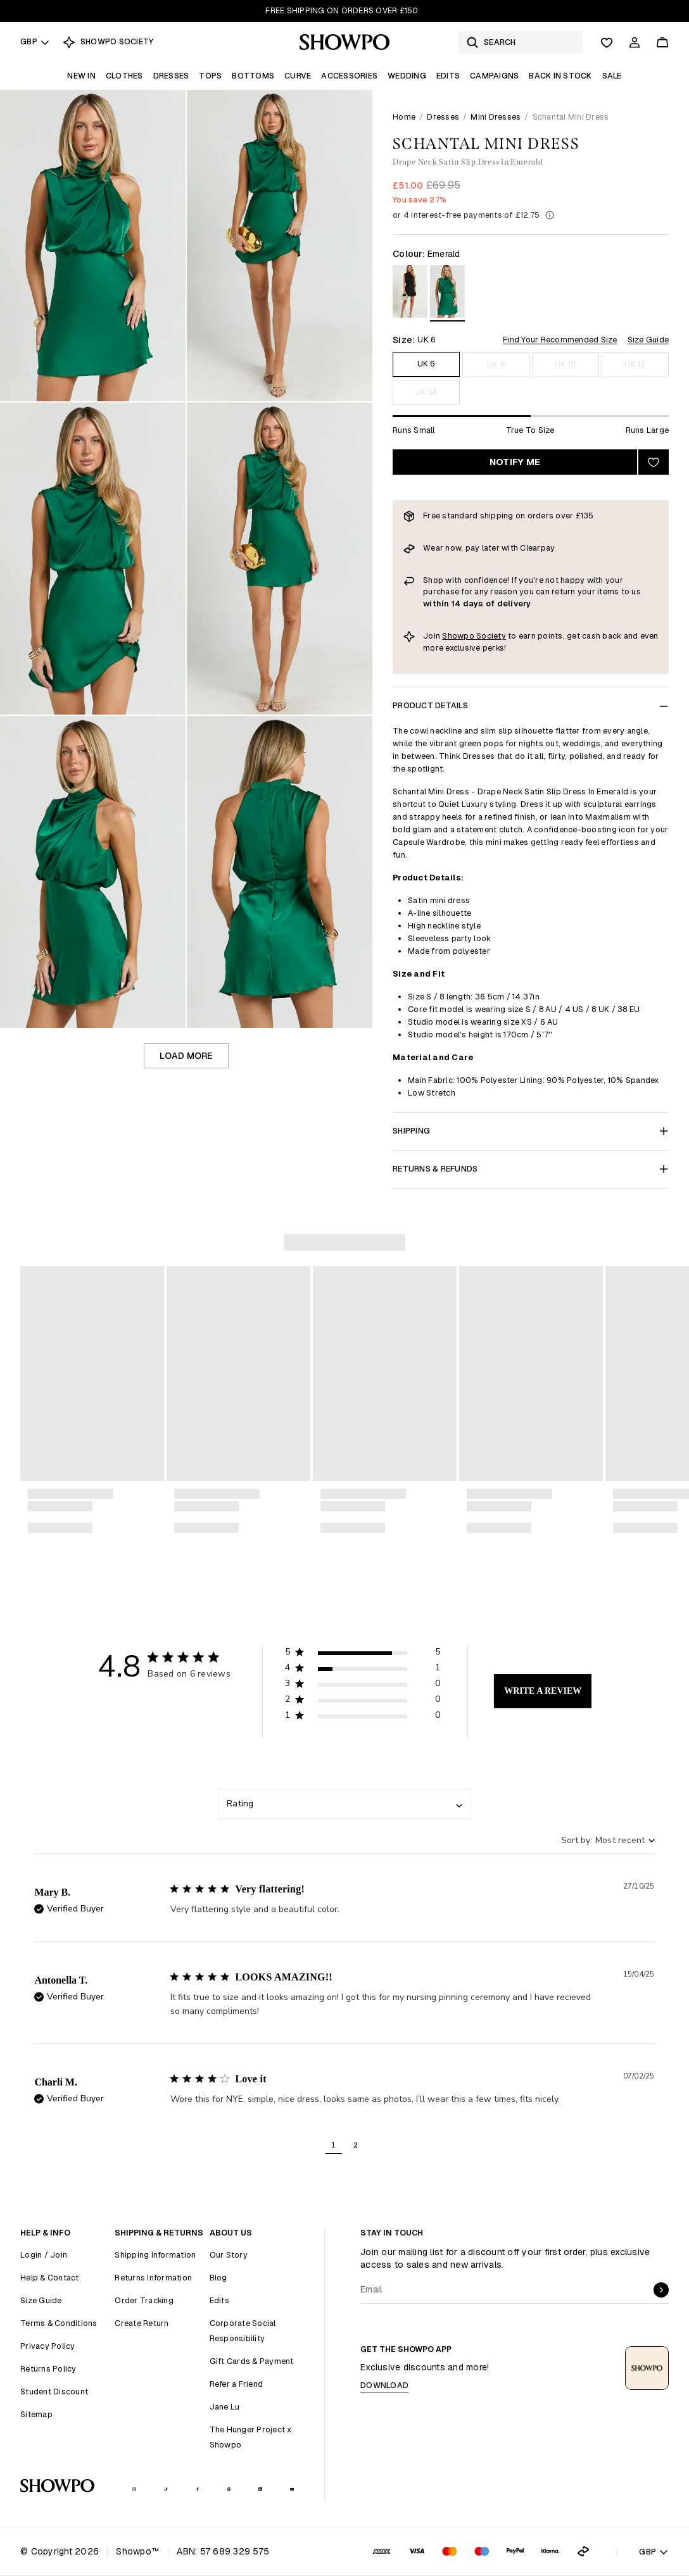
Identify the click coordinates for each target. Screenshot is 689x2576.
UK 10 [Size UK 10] (565, 364)
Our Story (229, 2254)
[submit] (661, 2290)
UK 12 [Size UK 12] (634, 364)
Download (384, 2385)
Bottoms (253, 75)
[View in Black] (410, 293)
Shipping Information (155, 2254)
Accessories (349, 75)
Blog (218, 2277)
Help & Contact (49, 2277)
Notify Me (515, 462)
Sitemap (36, 2414)
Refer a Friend (236, 2384)
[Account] (634, 42)
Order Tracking (144, 2300)
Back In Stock (560, 75)
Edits (448, 75)
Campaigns (494, 75)
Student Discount (54, 2391)
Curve (297, 75)
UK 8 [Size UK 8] (496, 364)
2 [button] (356, 2145)
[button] (362, 1654)
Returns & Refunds (531, 1168)
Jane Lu (225, 2406)
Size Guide (648, 339)
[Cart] (662, 42)
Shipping (531, 1130)
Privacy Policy (47, 2346)
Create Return (141, 2323)
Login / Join (43, 2254)
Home (404, 116)
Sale (612, 75)
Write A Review (542, 1691)
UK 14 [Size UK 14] (426, 392)
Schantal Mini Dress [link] (571, 116)
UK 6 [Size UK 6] (426, 363)
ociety (493, 635)
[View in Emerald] (447, 293)
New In (81, 75)
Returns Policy (48, 2368)
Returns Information (153, 2277)
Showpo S (461, 635)
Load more (186, 1055)
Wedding (407, 75)
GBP (35, 41)
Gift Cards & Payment (252, 2361)
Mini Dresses (496, 116)
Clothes (124, 75)
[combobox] (344, 1804)
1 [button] (333, 2145)
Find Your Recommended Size (560, 339)
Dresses (171, 75)
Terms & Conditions (59, 2323)
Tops (210, 75)
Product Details (531, 705)
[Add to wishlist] (653, 462)
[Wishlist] (606, 42)
